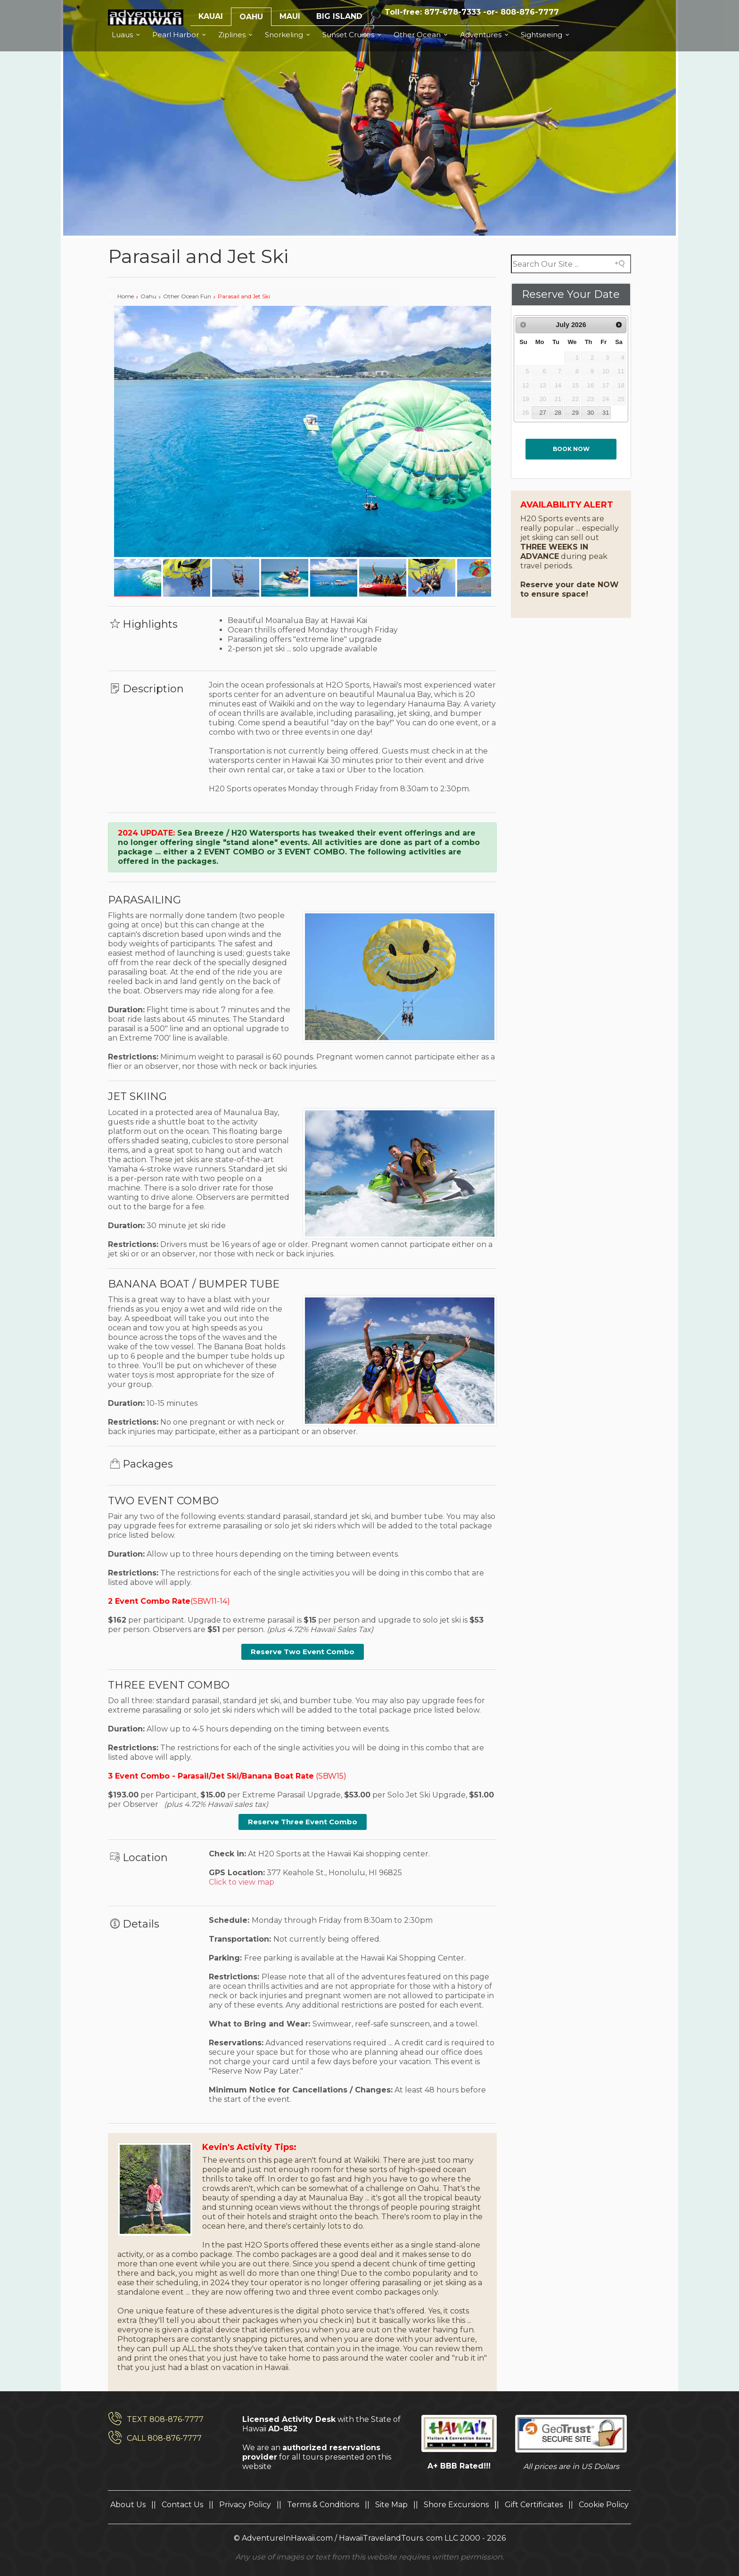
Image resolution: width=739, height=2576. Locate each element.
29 (575, 412)
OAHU (251, 16)
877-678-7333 (452, 12)
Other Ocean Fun (187, 296)
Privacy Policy (245, 2504)
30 (590, 412)
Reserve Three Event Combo (302, 1821)
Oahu (148, 296)
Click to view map (241, 1882)
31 (605, 412)
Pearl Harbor (180, 34)
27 (542, 412)
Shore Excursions (456, 2504)
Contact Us (182, 2504)
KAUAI (210, 16)
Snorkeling (289, 34)
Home (125, 296)
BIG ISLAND (339, 16)
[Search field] (571, 263)
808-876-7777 (530, 12)
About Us (128, 2504)
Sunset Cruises (353, 34)
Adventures (485, 34)
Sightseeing (546, 34)
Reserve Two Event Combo (302, 1651)
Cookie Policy (604, 2504)
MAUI (289, 16)
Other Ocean (422, 34)
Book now (571, 448)
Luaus (127, 34)
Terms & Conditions (323, 2504)
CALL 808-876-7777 (164, 2438)
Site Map (391, 2504)
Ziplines (236, 34)
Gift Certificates (534, 2504)
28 (558, 412)
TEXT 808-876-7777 (165, 2419)
